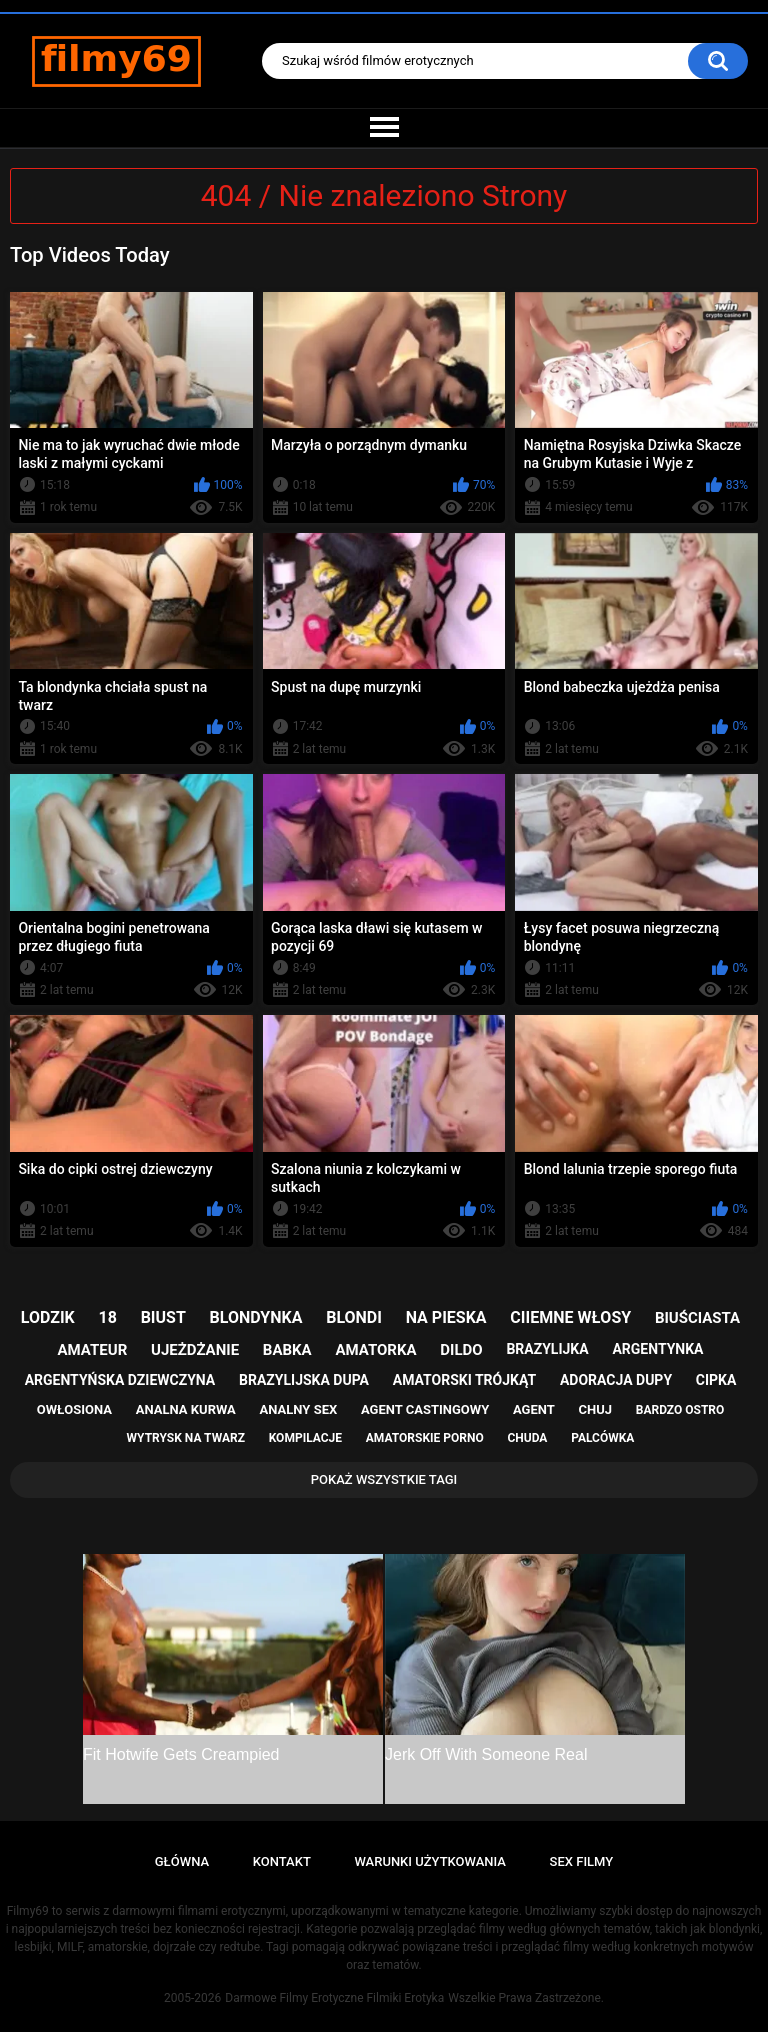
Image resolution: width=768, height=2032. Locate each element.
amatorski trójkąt (464, 1380)
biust (163, 1317)
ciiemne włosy (570, 1317)
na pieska (446, 1317)
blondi (354, 1317)
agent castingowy (425, 1409)
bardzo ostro (680, 1410)
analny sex (299, 1409)
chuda (527, 1438)
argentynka (657, 1349)
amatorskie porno (425, 1438)
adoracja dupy (616, 1380)
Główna (182, 1861)
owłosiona (74, 1409)
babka (287, 1350)
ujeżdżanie (195, 1350)
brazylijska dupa (304, 1380)
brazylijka (547, 1349)
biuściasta (697, 1318)
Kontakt (282, 1861)
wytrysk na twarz (186, 1438)
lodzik (48, 1317)
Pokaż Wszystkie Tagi (384, 1479)
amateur (93, 1350)
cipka (716, 1380)
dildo (461, 1350)
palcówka (602, 1438)
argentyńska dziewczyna (120, 1380)
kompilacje (305, 1438)
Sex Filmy (582, 1861)
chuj (596, 1409)
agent (534, 1409)
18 (108, 1317)
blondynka (256, 1317)
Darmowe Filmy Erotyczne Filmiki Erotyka (334, 1998)
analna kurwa (186, 1409)
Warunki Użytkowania (430, 1861)
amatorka (375, 1350)
